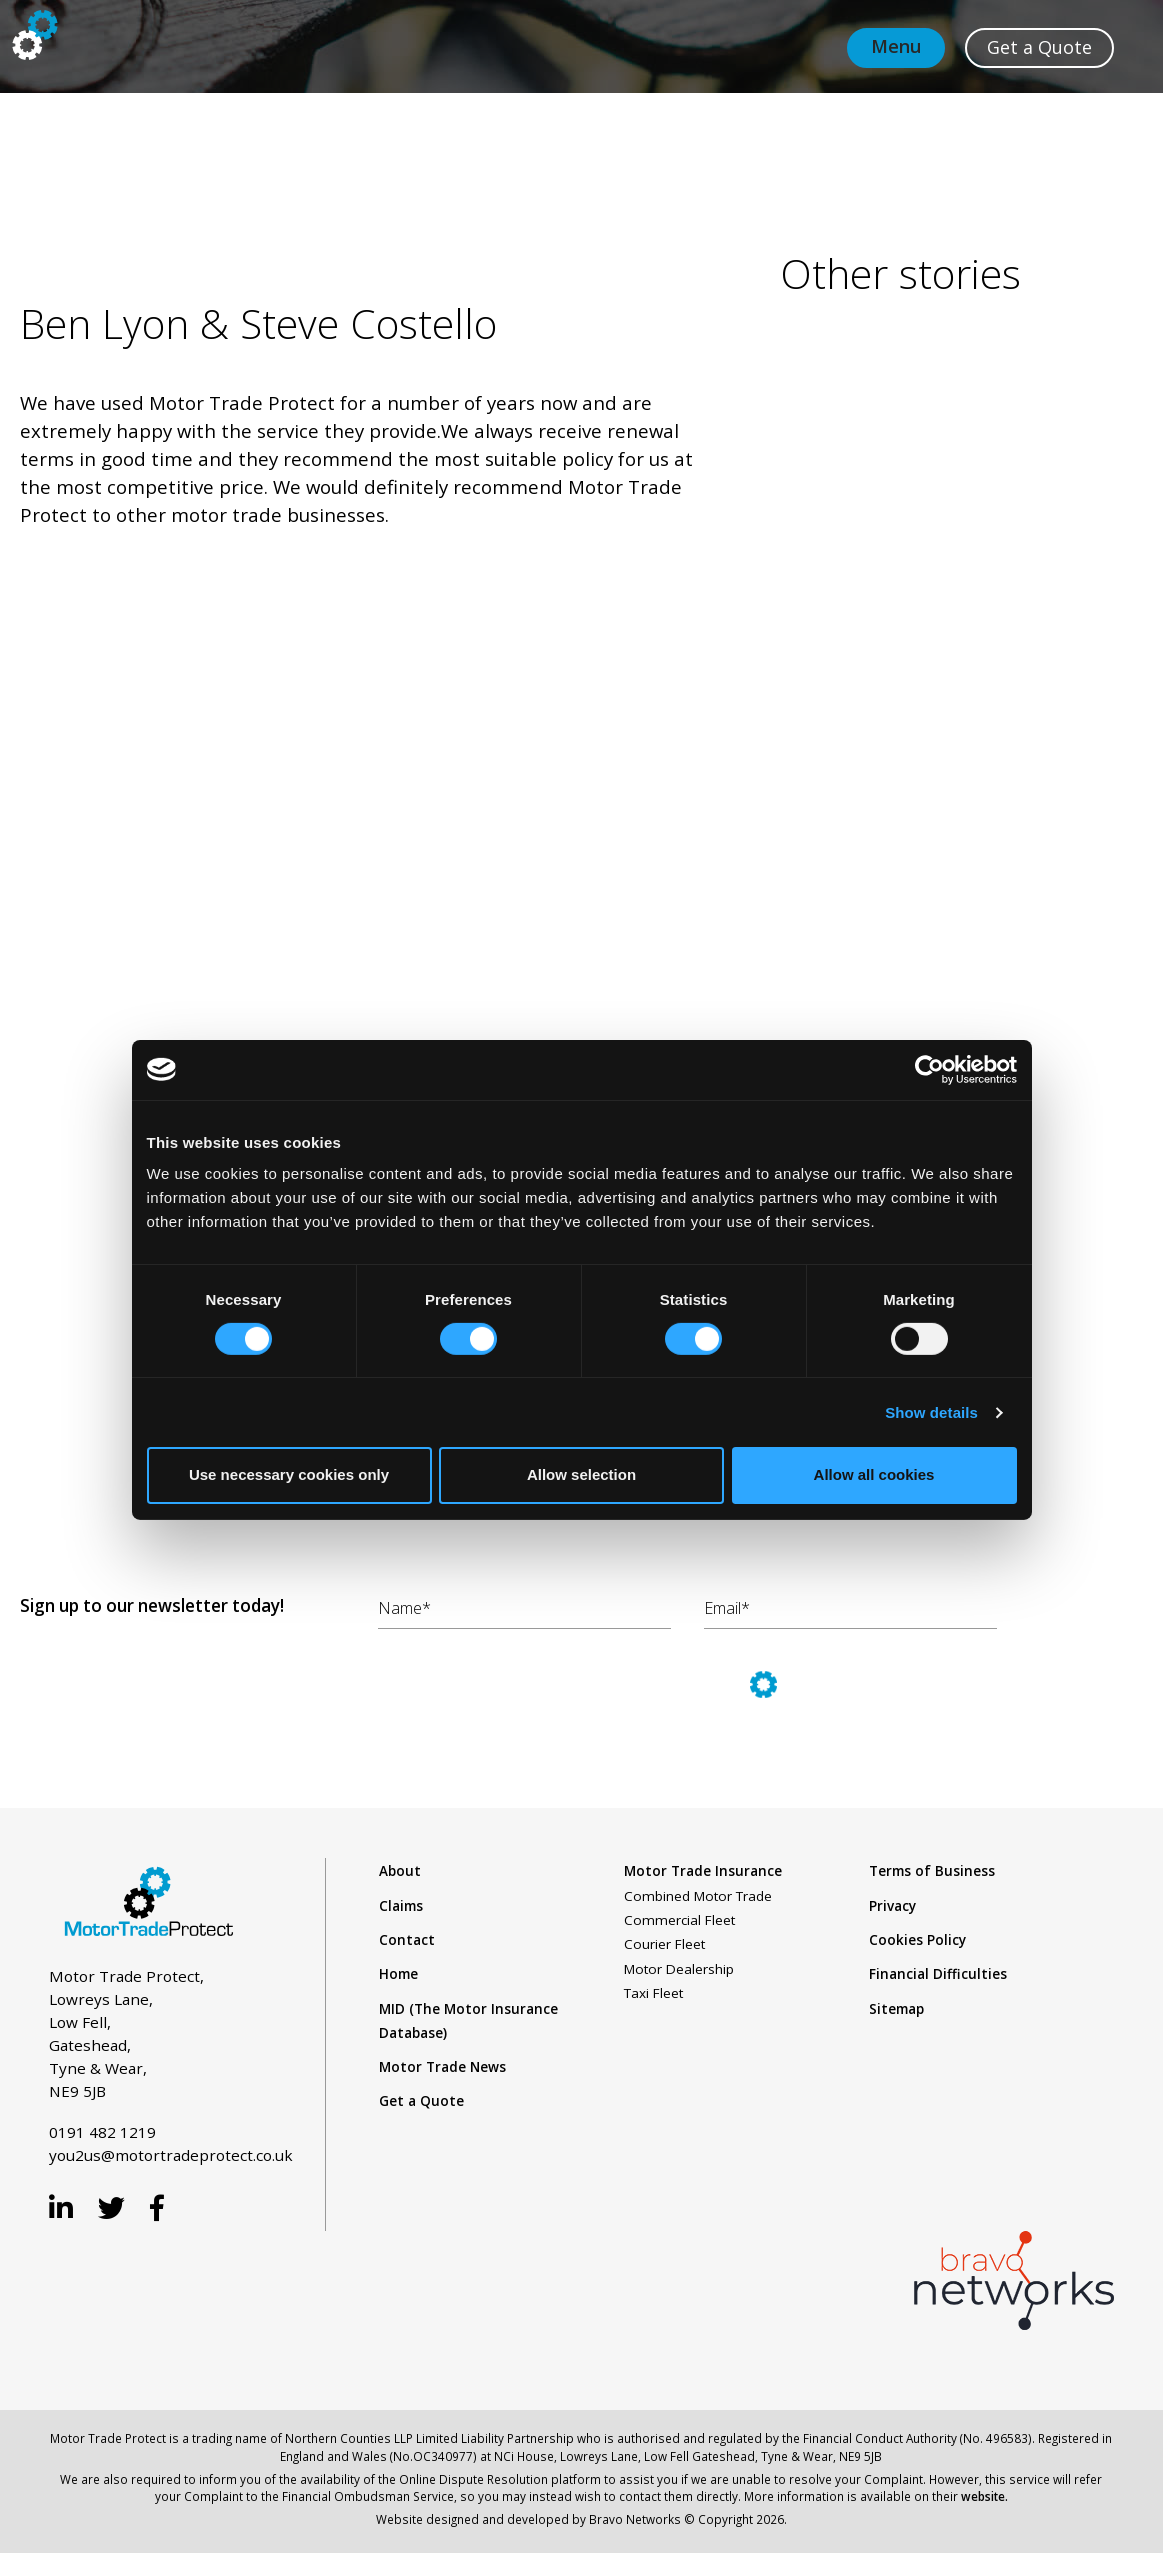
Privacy (892, 1906)
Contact (407, 1940)
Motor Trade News (442, 2067)
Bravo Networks (635, 2519)
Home (398, 1974)
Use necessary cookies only (289, 1474)
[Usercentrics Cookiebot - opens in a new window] (929, 1069)
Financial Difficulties (938, 1974)
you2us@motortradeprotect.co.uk (171, 2155)
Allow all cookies (874, 1474)
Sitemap (896, 2009)
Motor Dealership (679, 1969)
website (983, 2496)
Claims (401, 1906)
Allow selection (581, 1474)
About (400, 1871)
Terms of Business (932, 1871)
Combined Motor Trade (698, 1896)
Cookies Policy (917, 1940)
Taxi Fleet (653, 1993)
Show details (931, 1412)
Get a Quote (421, 2101)
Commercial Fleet (679, 1920)
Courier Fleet (664, 1944)
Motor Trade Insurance (703, 1871)
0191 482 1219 (102, 2132)
